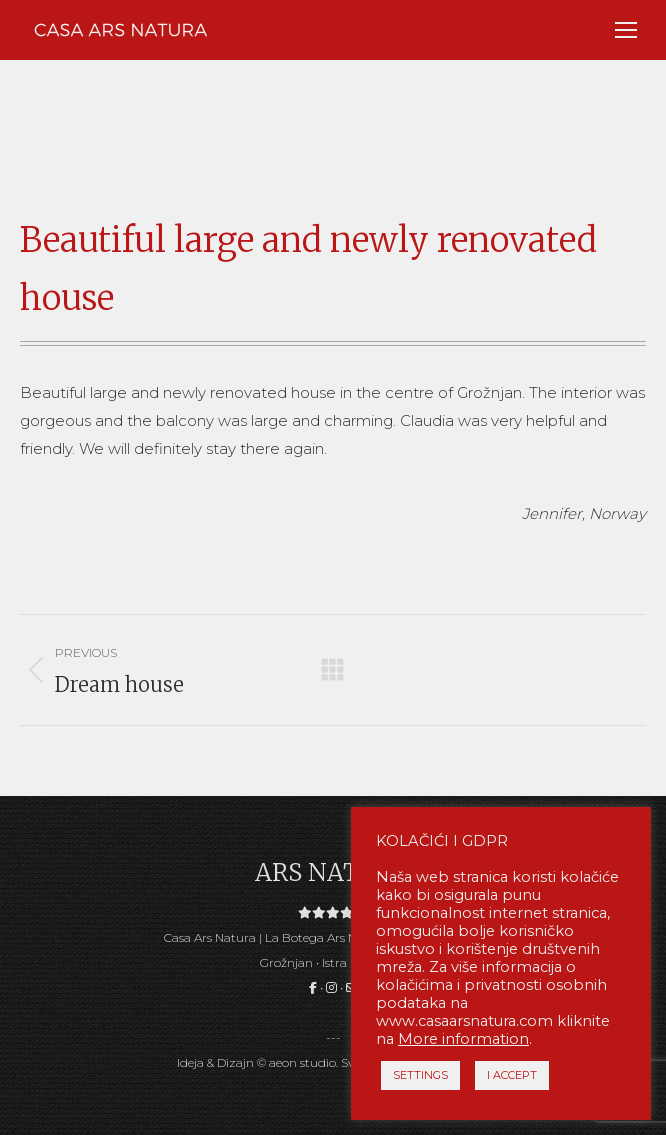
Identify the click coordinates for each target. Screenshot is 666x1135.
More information (463, 1039)
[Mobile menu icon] (626, 30)
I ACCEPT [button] (512, 1075)
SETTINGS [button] (420, 1075)
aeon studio (302, 1062)
